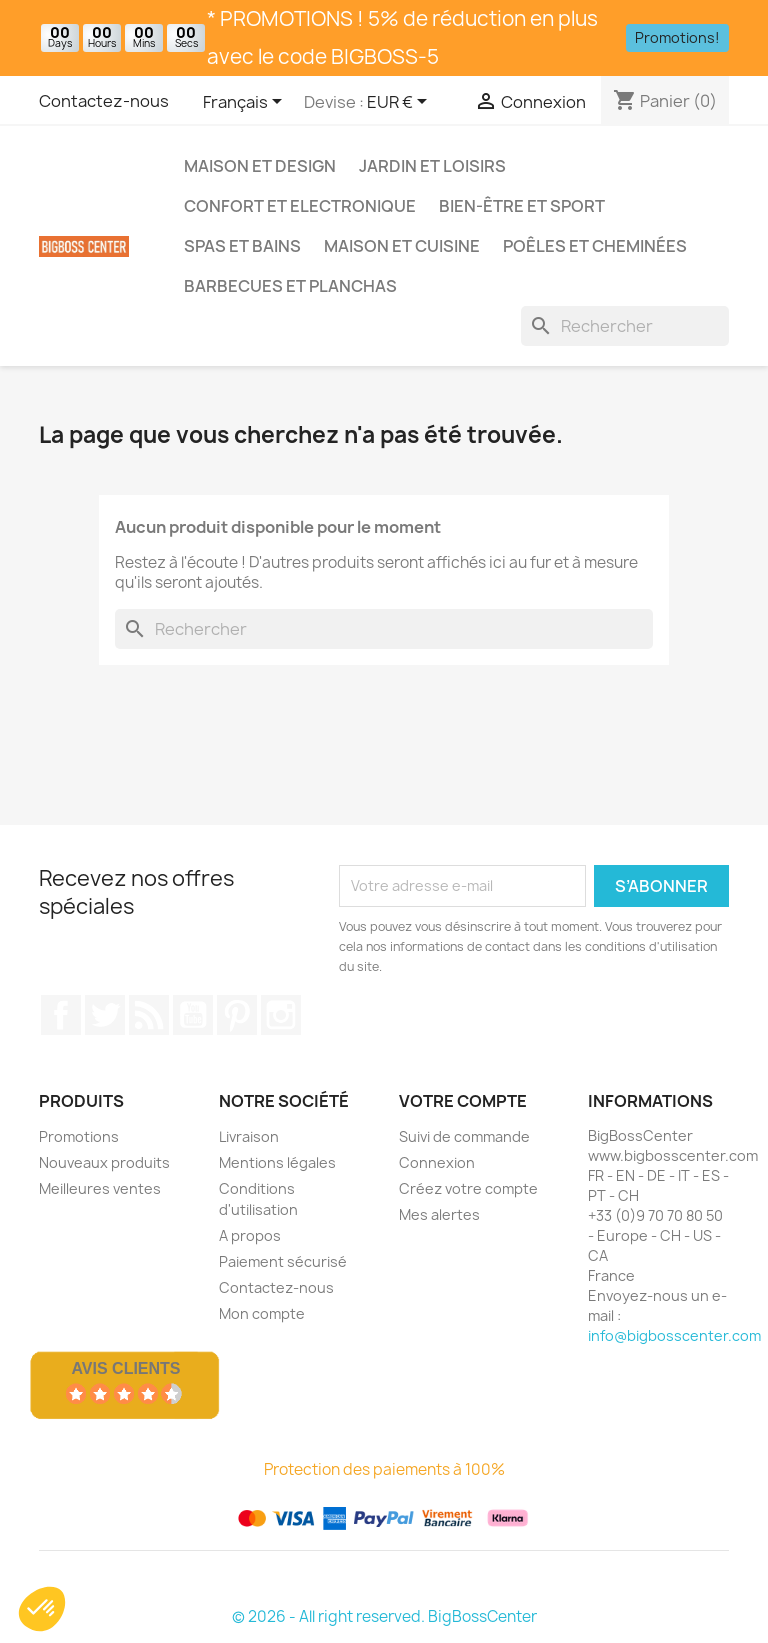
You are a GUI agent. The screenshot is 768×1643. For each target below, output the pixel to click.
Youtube (193, 1015)
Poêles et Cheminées (595, 246)
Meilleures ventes (100, 1188)
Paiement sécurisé (283, 1261)
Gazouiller (105, 1015)
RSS (149, 1015)
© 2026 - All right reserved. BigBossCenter (384, 1616)
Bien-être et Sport (522, 206)
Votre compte (463, 1101)
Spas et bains (242, 246)
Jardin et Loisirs (432, 166)
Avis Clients (125, 1368)
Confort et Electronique (300, 206)
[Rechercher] (625, 326)
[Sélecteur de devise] (400, 103)
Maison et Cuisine (402, 246)
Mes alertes (439, 1214)
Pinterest (237, 1015)
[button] (42, 1609)
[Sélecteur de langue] (246, 103)
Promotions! (677, 37)
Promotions (79, 1136)
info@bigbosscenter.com (674, 1335)
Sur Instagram (281, 1015)
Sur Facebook (61, 1015)
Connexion (437, 1162)
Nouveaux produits (104, 1162)
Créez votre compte (468, 1188)
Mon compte (262, 1313)
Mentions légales (277, 1162)
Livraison (249, 1136)
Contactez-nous (104, 101)
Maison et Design (260, 166)
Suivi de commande (464, 1136)
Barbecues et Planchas (290, 286)
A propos (250, 1235)
